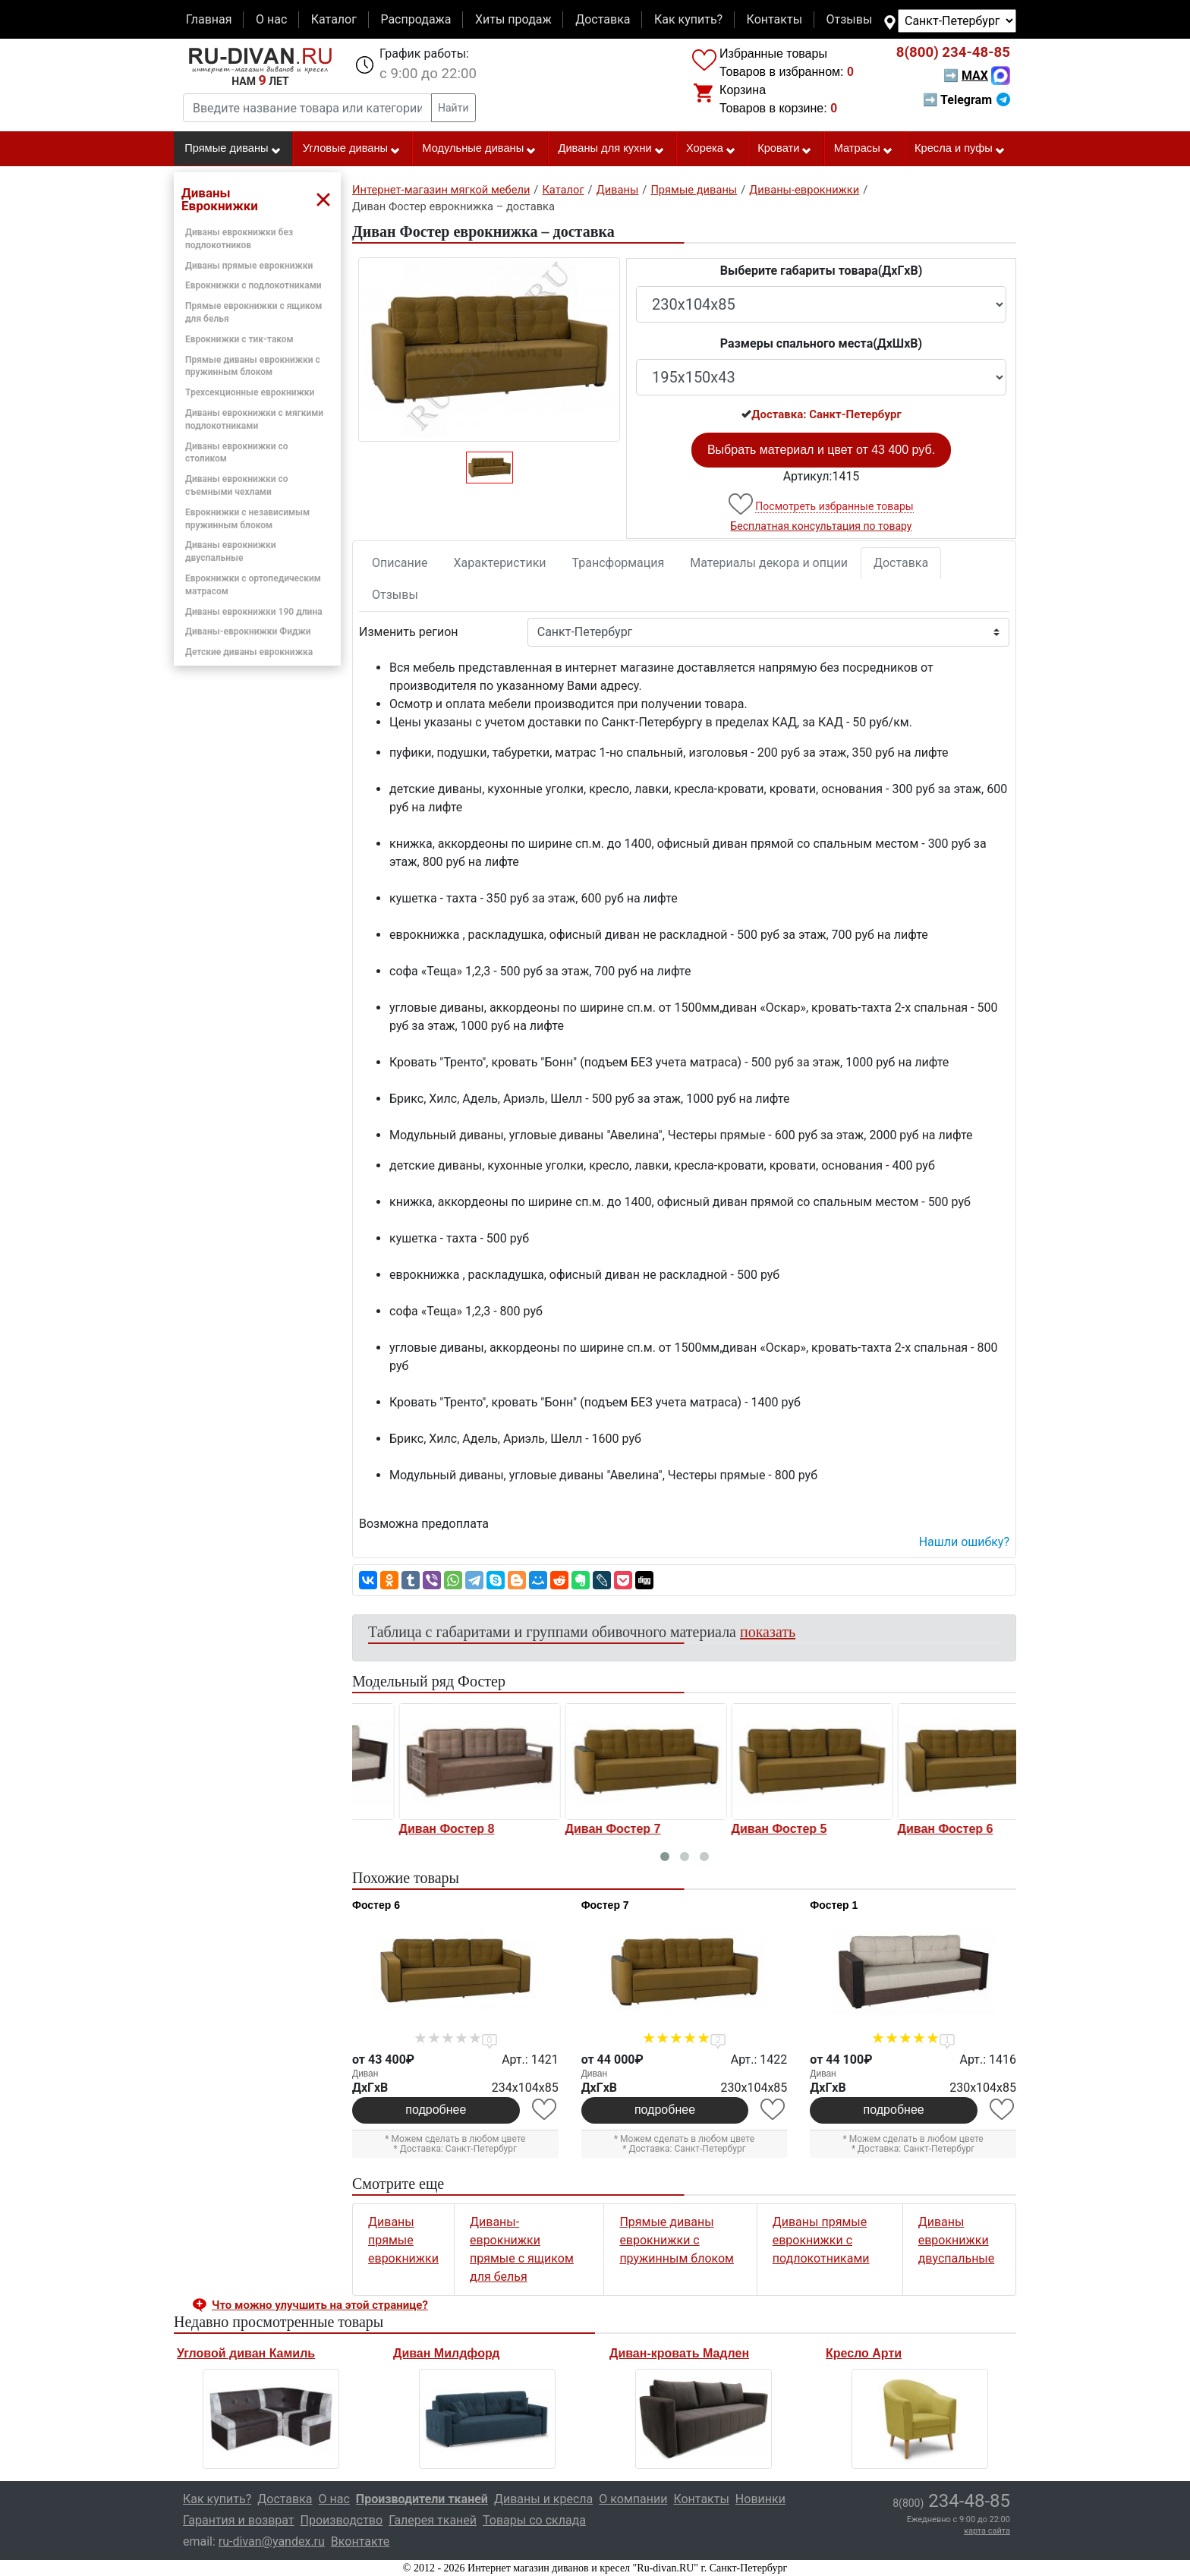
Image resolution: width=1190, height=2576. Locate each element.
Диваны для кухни (612, 149)
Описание (400, 563)
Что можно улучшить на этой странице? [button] (320, 2305)
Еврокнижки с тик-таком (239, 339)
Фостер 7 (605, 1905)
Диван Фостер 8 (568, 1828)
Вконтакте (360, 2541)
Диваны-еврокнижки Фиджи (248, 631)
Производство (342, 2520)
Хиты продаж (513, 19)
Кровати (784, 149)
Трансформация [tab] (618, 563)
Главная (209, 19)
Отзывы (849, 19)
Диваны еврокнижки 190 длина (254, 611)
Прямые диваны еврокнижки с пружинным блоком (676, 2240)
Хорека (711, 149)
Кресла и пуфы (960, 149)
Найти (453, 108)
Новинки (760, 2499)
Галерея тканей (433, 2520)
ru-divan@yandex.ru (272, 2541)
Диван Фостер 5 (901, 1828)
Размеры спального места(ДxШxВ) (821, 343)
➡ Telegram (966, 100)
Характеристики (500, 563)
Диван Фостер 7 (734, 1828)
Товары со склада (534, 2520)
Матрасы (863, 149)
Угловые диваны (352, 149)
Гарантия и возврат (238, 2520)
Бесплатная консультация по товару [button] (821, 526)
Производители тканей (422, 2499)
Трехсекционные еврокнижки (249, 392)
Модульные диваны (479, 149)
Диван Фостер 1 (402, 1828)
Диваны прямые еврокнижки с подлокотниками (821, 2240)
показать (767, 1631)
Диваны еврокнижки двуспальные (956, 2240)
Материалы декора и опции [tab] (769, 563)
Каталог (334, 19)
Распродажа (415, 19)
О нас (271, 19)
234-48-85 (953, 52)
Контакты (774, 19)
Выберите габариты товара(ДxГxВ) (821, 270)
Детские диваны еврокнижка (249, 652)
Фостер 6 (376, 1905)
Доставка (602, 19)
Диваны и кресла (543, 2499)
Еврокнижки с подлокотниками (253, 285)
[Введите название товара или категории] (307, 107)
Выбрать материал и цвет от (821, 449)
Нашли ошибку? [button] (964, 1542)
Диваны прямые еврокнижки (249, 265)
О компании (633, 2499)
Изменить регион (408, 632)
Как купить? (688, 19)
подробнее (435, 2109)
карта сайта (987, 2531)
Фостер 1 (834, 1905)
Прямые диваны (232, 149)
